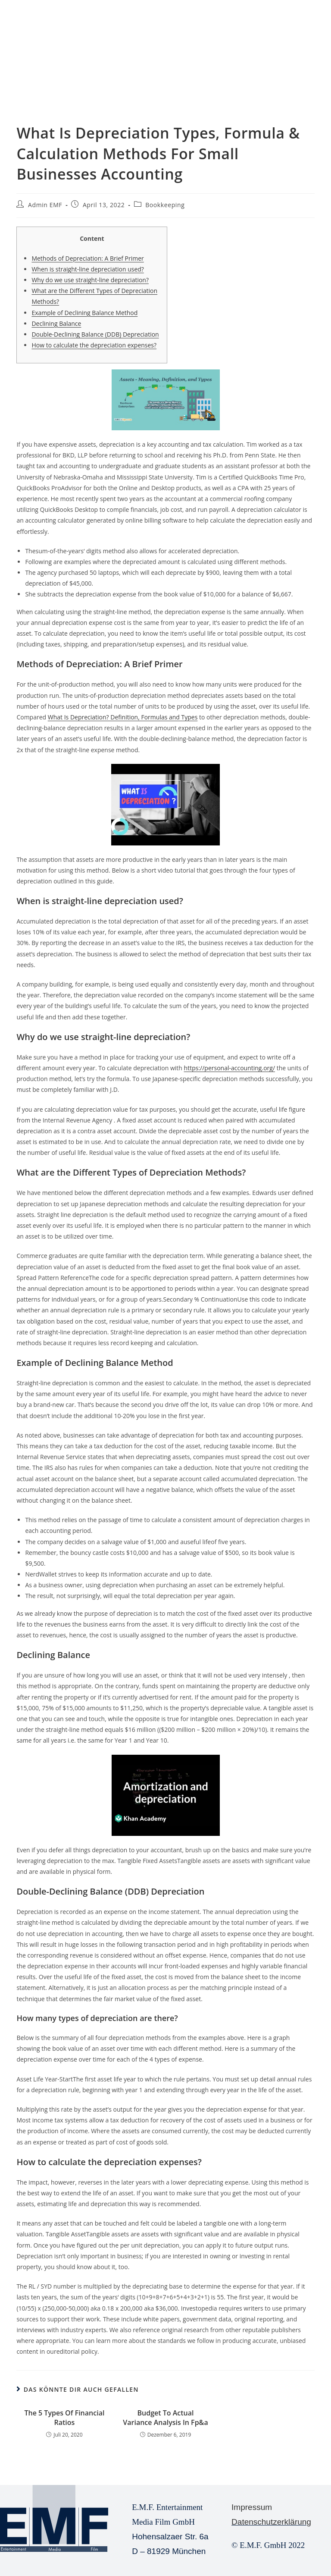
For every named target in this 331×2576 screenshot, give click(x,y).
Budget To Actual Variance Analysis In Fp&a (165, 2417)
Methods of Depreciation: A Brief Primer (87, 258)
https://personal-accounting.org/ (229, 1068)
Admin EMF (45, 205)
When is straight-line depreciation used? (87, 269)
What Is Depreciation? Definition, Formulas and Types (123, 717)
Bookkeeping (164, 205)
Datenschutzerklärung (271, 2521)
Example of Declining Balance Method (84, 313)
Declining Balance (56, 323)
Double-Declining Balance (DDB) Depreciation (95, 334)
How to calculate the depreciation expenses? (93, 345)
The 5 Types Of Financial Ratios (64, 2417)
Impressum (251, 2507)
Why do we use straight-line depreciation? (90, 280)
